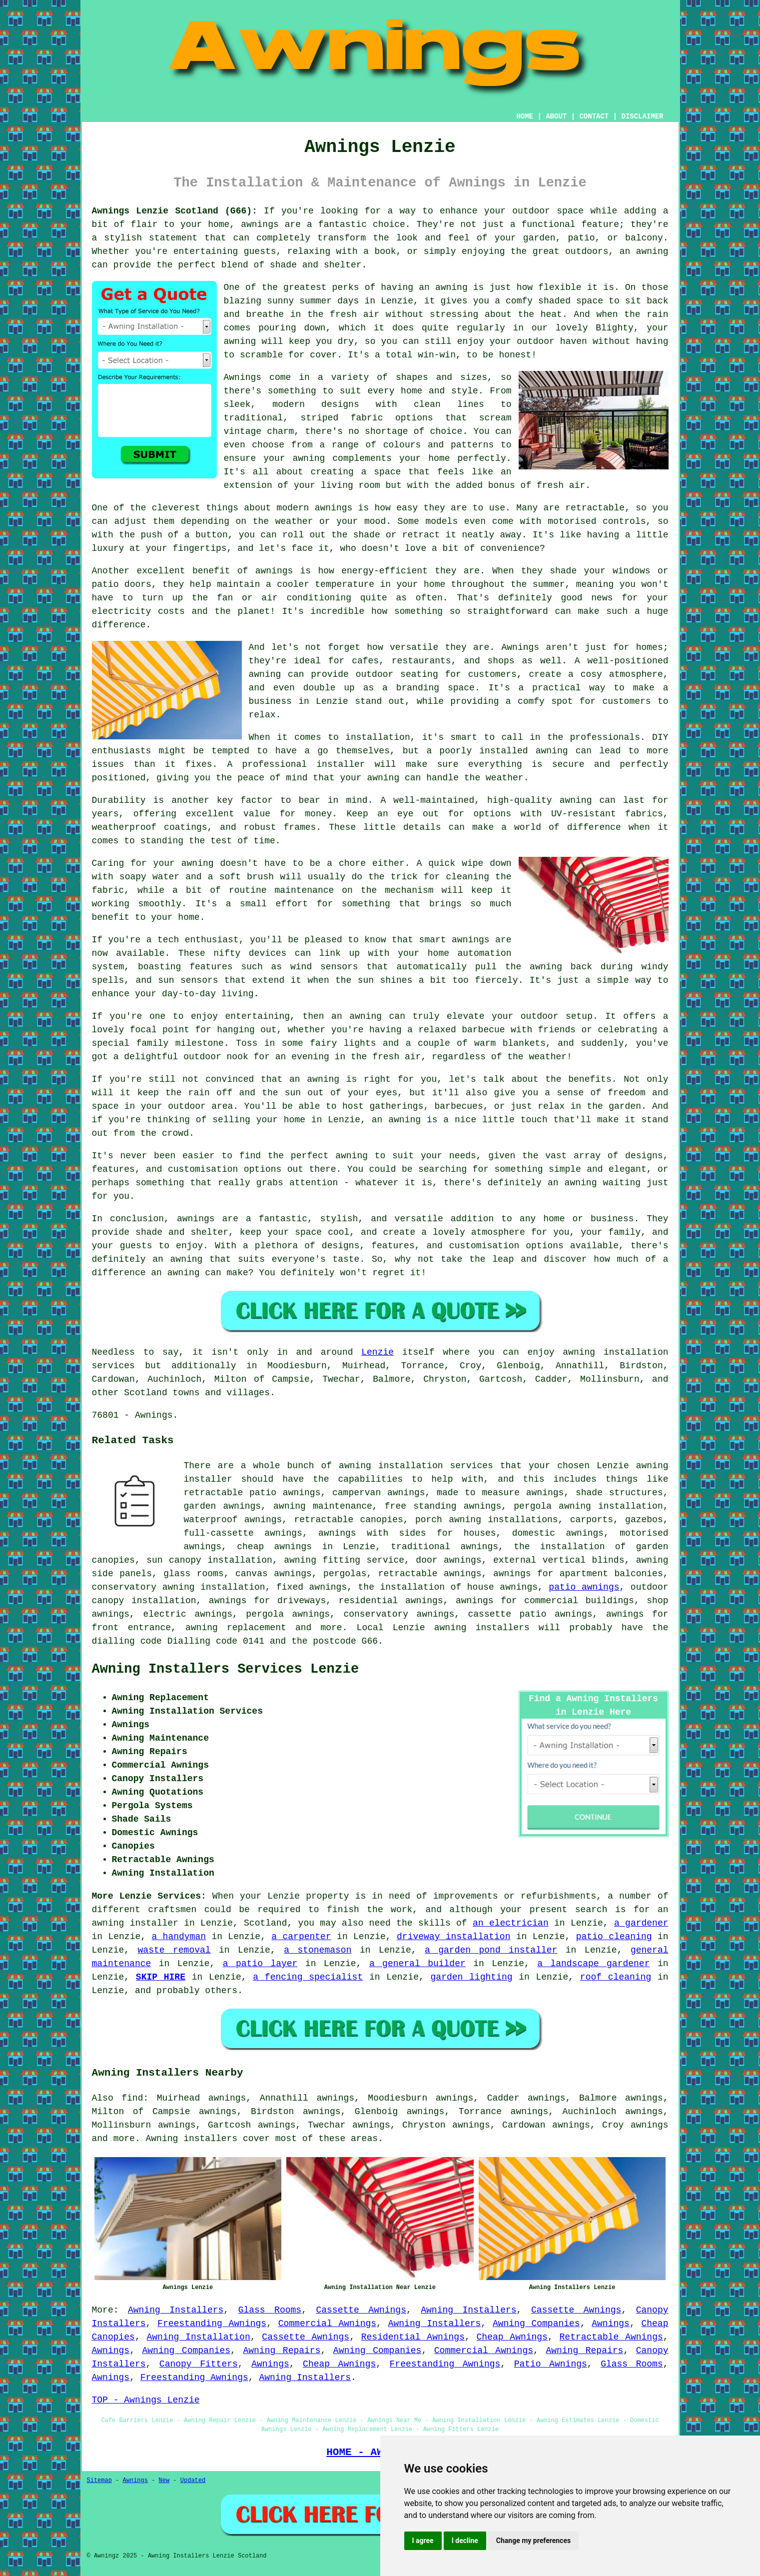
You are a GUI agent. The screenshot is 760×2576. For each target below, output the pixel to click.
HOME (524, 116)
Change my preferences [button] (533, 2541)
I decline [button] (465, 2541)
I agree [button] (423, 2541)
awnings (650, 2125)
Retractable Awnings (611, 2337)
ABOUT (556, 116)
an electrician (511, 1923)
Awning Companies (536, 2324)
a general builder (417, 1964)
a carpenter (301, 1937)
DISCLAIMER (642, 116)
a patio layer (260, 1964)
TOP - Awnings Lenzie (146, 2400)
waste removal (174, 1950)
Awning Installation (198, 2337)
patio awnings (584, 1587)
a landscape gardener (593, 1964)
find (132, 2098)
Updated (192, 2480)
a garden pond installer (491, 1950)
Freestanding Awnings (211, 2324)
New (164, 2480)
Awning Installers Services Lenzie (225, 1669)
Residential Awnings (413, 2337)
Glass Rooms (270, 2310)
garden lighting (472, 1977)
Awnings (611, 2324)
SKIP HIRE (160, 1977)
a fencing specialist (308, 1977)
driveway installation (453, 1937)
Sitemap (99, 2480)
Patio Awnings (550, 2364)
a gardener (641, 1923)
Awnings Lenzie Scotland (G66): (174, 211)
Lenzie (377, 1352)
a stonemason (317, 1950)
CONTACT (594, 116)
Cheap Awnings (512, 2337)
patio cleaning (614, 1937)
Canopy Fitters (198, 2364)
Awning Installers (175, 2310)
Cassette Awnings (361, 2310)
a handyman (178, 1937)
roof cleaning (615, 1977)
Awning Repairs (281, 2351)
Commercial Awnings (327, 2324)
